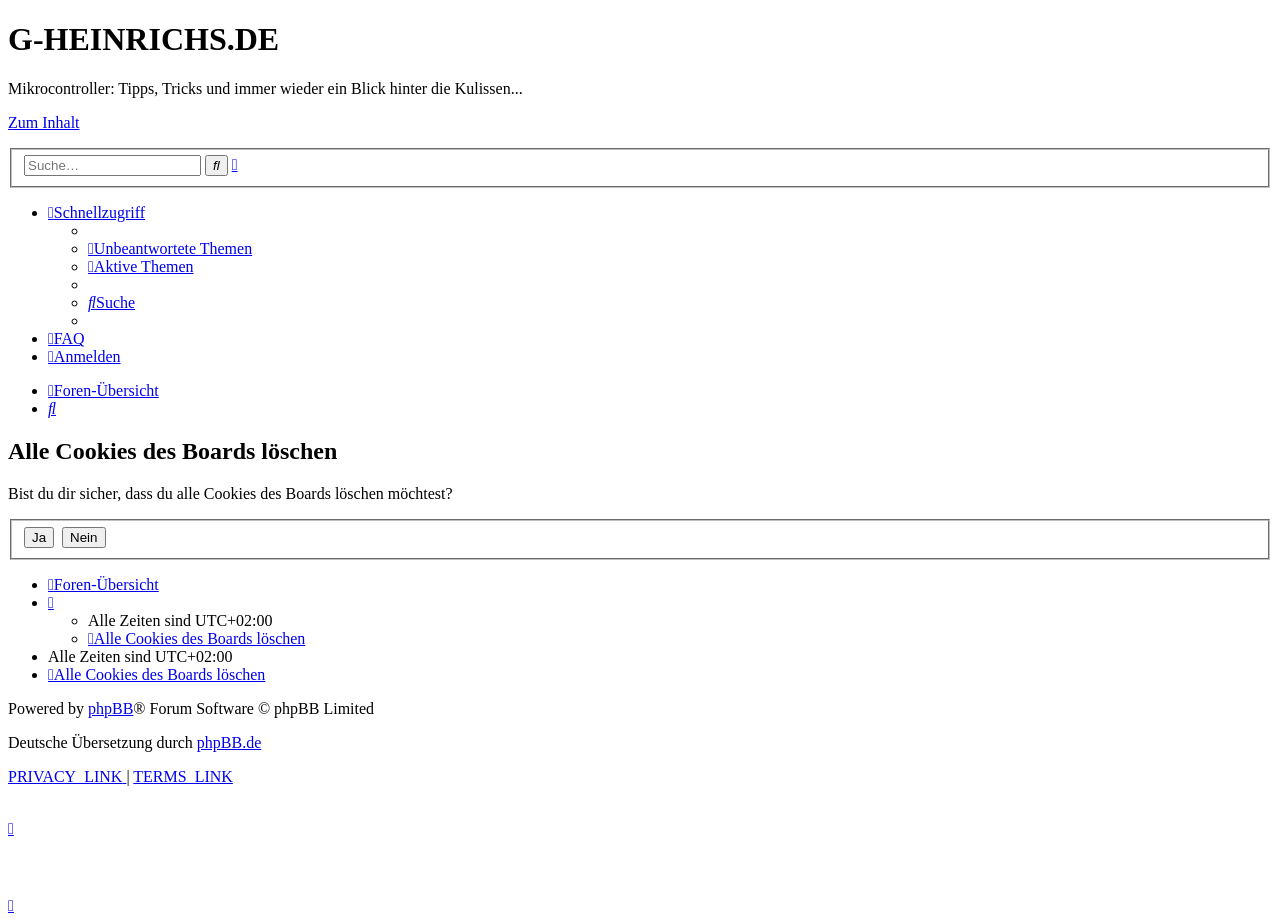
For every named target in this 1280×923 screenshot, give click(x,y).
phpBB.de (229, 742)
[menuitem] (170, 248)
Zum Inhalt (44, 122)
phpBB (110, 708)
